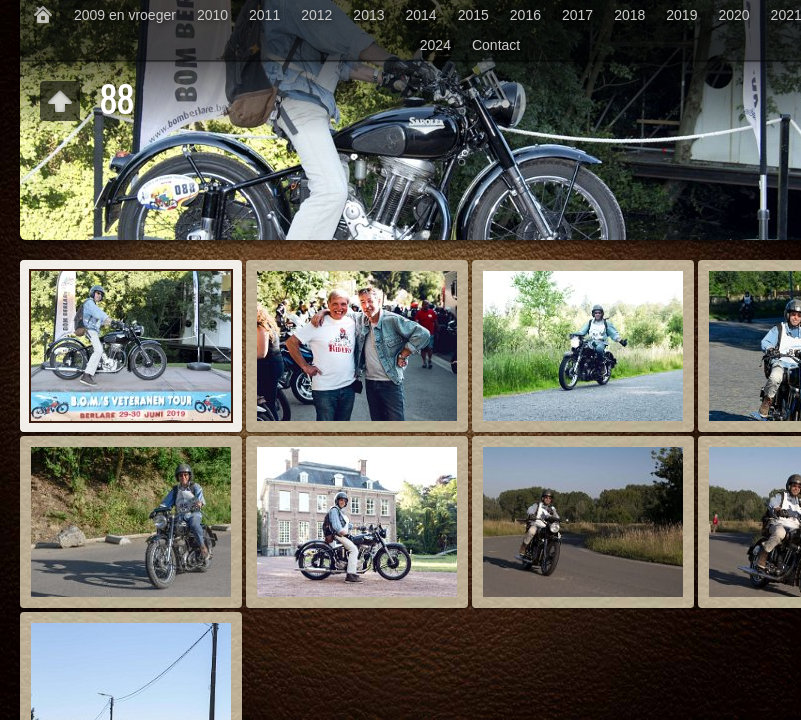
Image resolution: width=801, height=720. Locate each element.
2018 (629, 15)
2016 (525, 15)
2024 (435, 45)
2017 (577, 15)
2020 (733, 15)
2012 (316, 15)
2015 (473, 15)
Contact (496, 45)
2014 (421, 15)
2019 (681, 15)
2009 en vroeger (125, 15)
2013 (368, 15)
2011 (264, 15)
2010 (212, 15)
